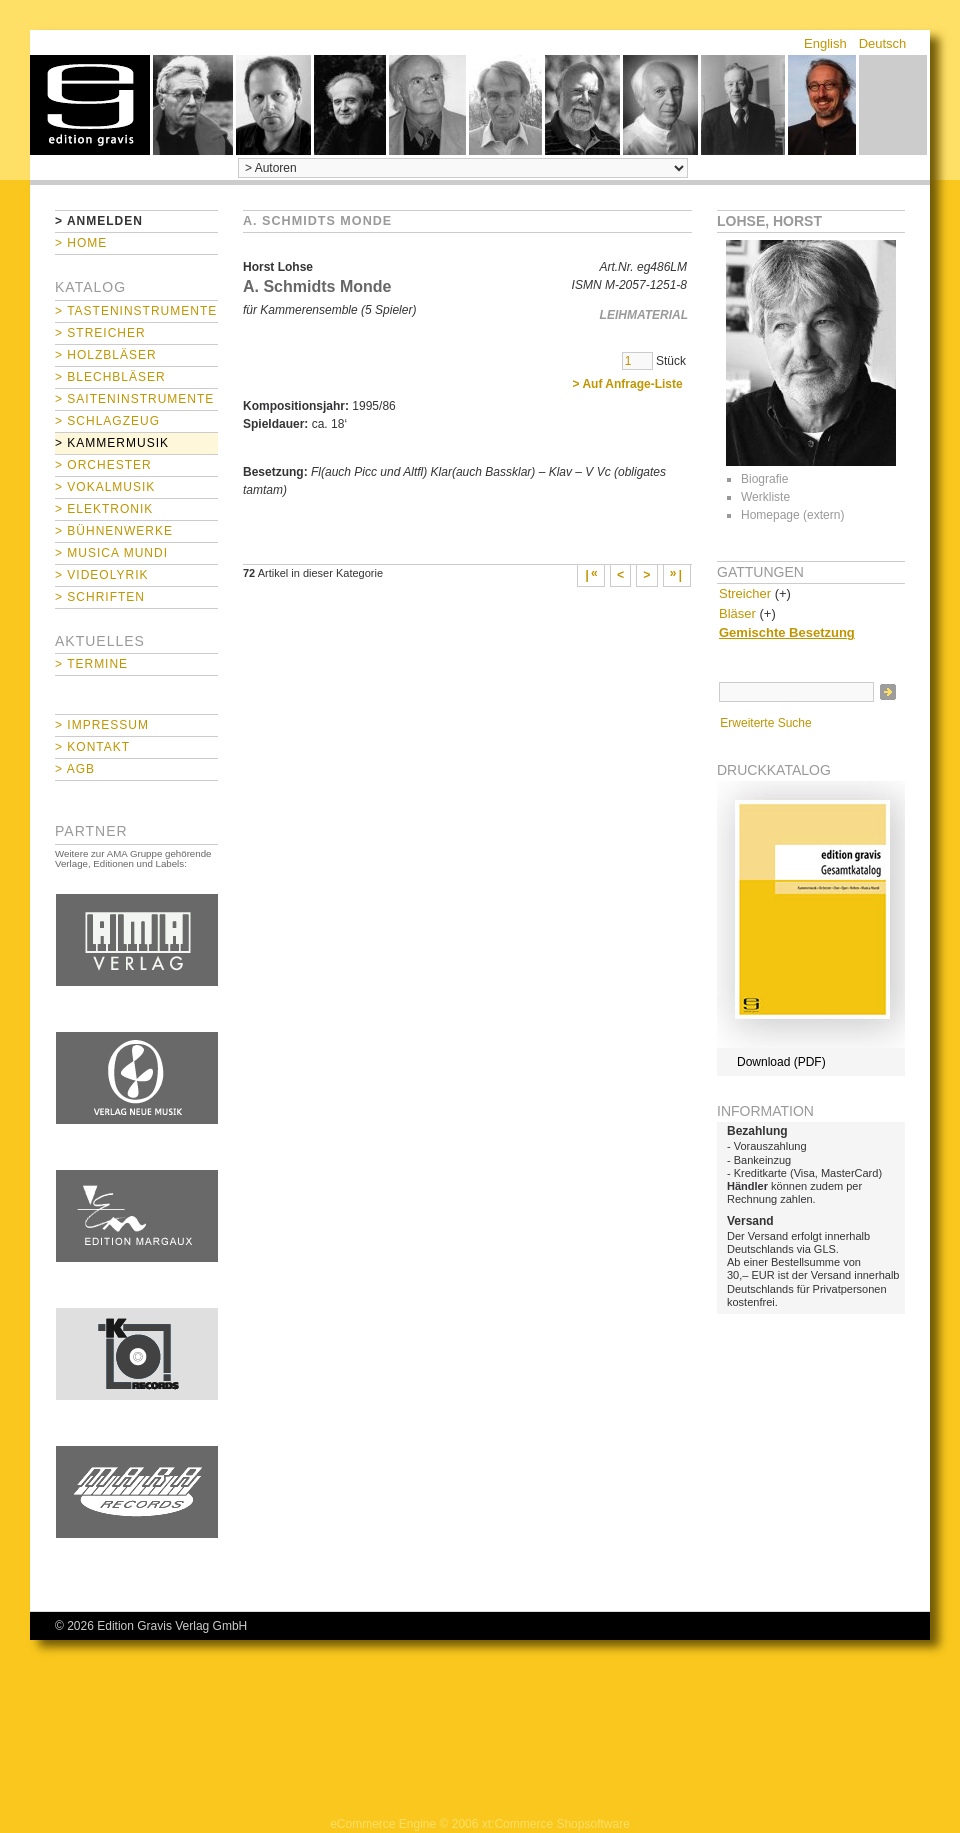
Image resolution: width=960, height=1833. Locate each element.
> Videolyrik (101, 575)
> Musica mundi (111, 553)
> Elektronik (104, 509)
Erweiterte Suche (765, 723)
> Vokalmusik (105, 487)
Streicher (745, 593)
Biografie (764, 479)
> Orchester (103, 465)
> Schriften (100, 597)
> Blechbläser (110, 377)
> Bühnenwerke (114, 531)
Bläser (737, 613)
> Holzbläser (106, 355)
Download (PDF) (781, 1062)
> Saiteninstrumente (134, 399)
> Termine (91, 664)
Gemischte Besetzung (787, 632)
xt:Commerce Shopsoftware (556, 1824)
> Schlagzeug (107, 421)
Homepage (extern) (792, 515)
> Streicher (100, 333)
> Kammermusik (112, 443)
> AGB (75, 769)
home (90, 105)
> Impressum (102, 725)
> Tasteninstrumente (136, 311)
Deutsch (883, 43)
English (825, 43)
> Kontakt (92, 747)
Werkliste (765, 497)
